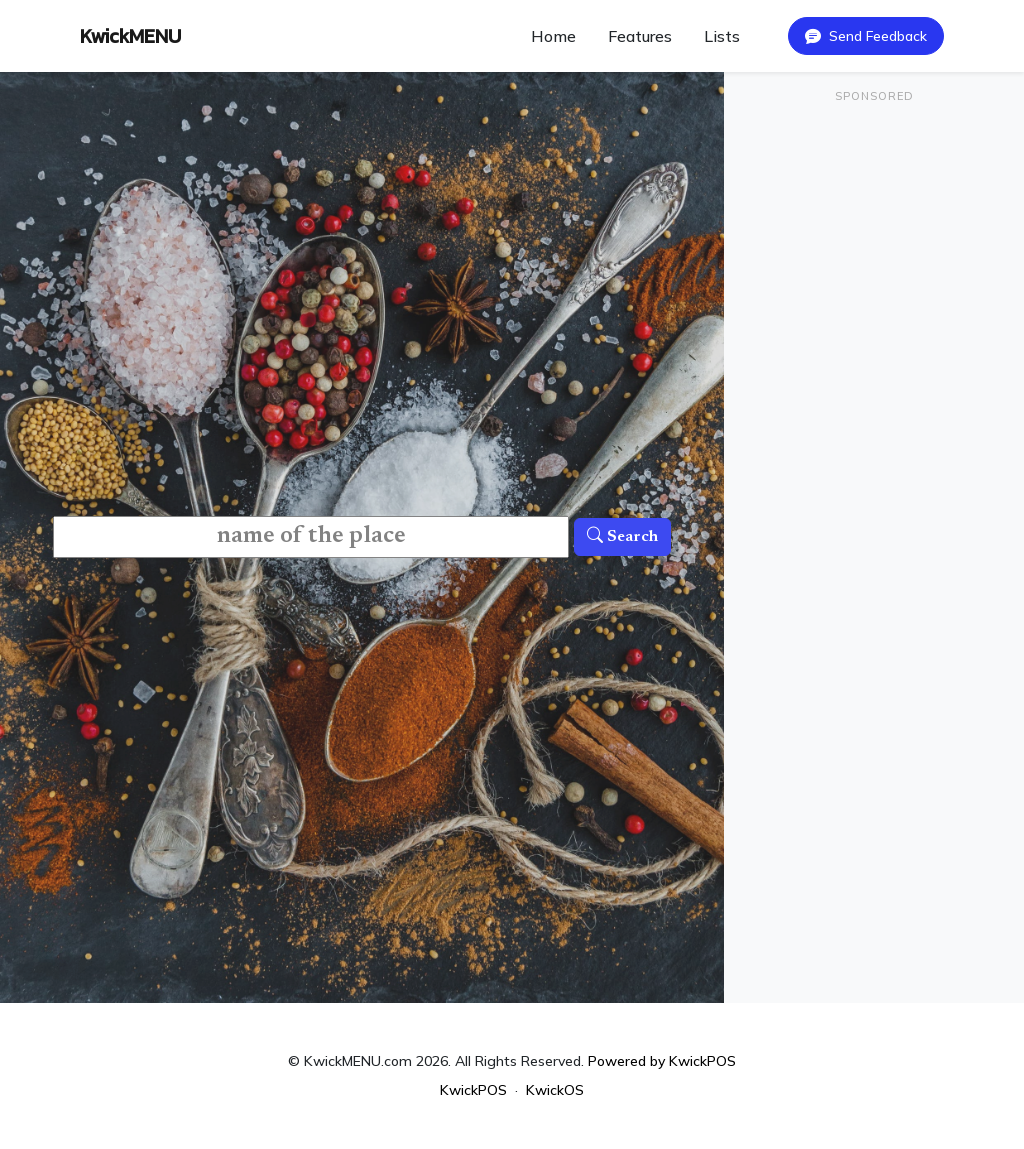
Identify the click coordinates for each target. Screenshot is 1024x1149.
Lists (722, 36)
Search (622, 537)
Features (640, 36)
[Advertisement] (874, 246)
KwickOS (555, 1090)
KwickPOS (473, 1090)
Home (553, 36)
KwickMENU (130, 36)
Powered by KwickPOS (662, 1061)
